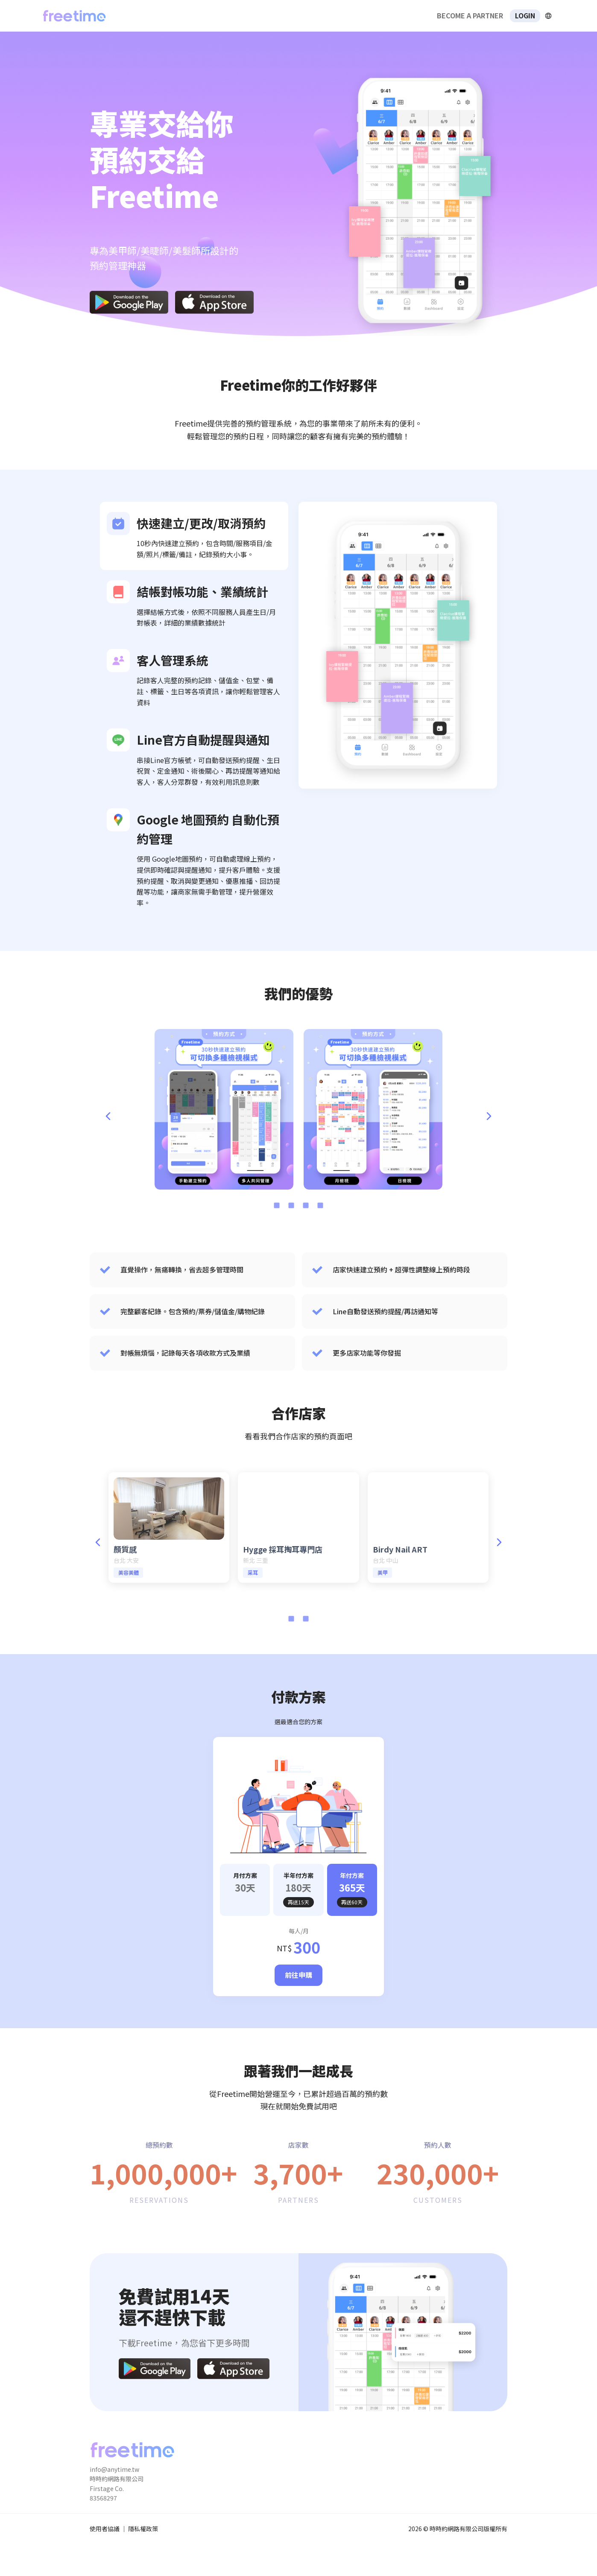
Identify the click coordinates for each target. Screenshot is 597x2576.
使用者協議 (105, 2528)
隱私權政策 (143, 2528)
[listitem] (194, 536)
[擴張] (548, 15)
